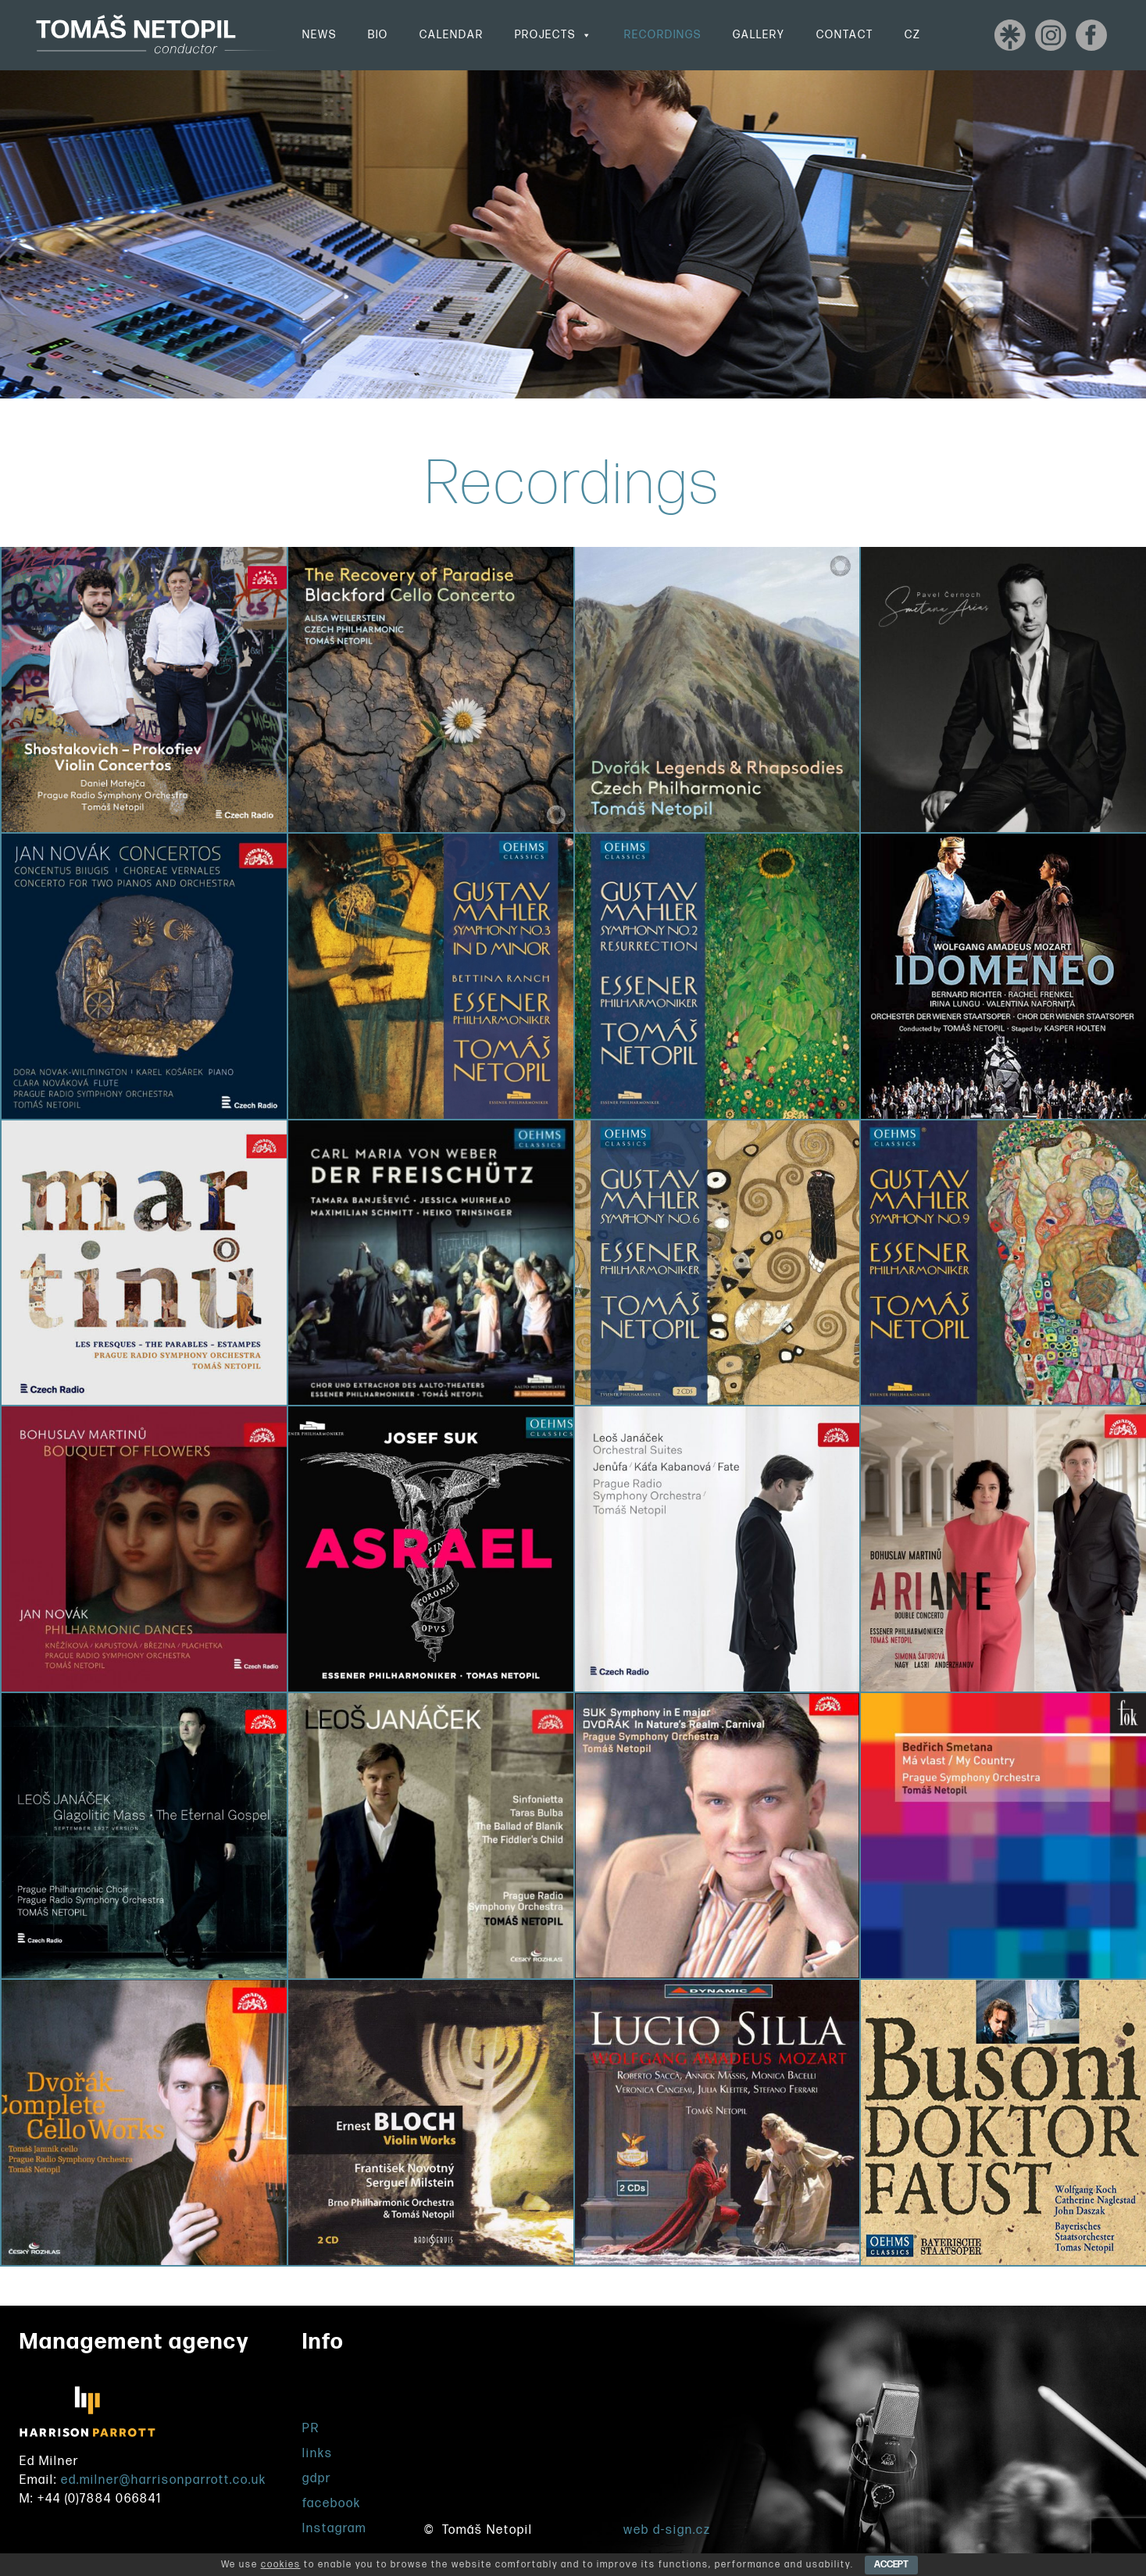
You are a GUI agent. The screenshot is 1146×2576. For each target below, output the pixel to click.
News (319, 34)
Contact (844, 34)
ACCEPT (891, 2565)
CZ (913, 34)
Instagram (334, 2528)
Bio (378, 34)
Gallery (759, 34)
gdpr (316, 2478)
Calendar (451, 34)
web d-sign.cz (667, 2530)
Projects (554, 34)
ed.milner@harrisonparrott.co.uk (163, 2480)
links (317, 2453)
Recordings (663, 34)
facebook (331, 2503)
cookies (281, 2565)
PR (311, 2428)
